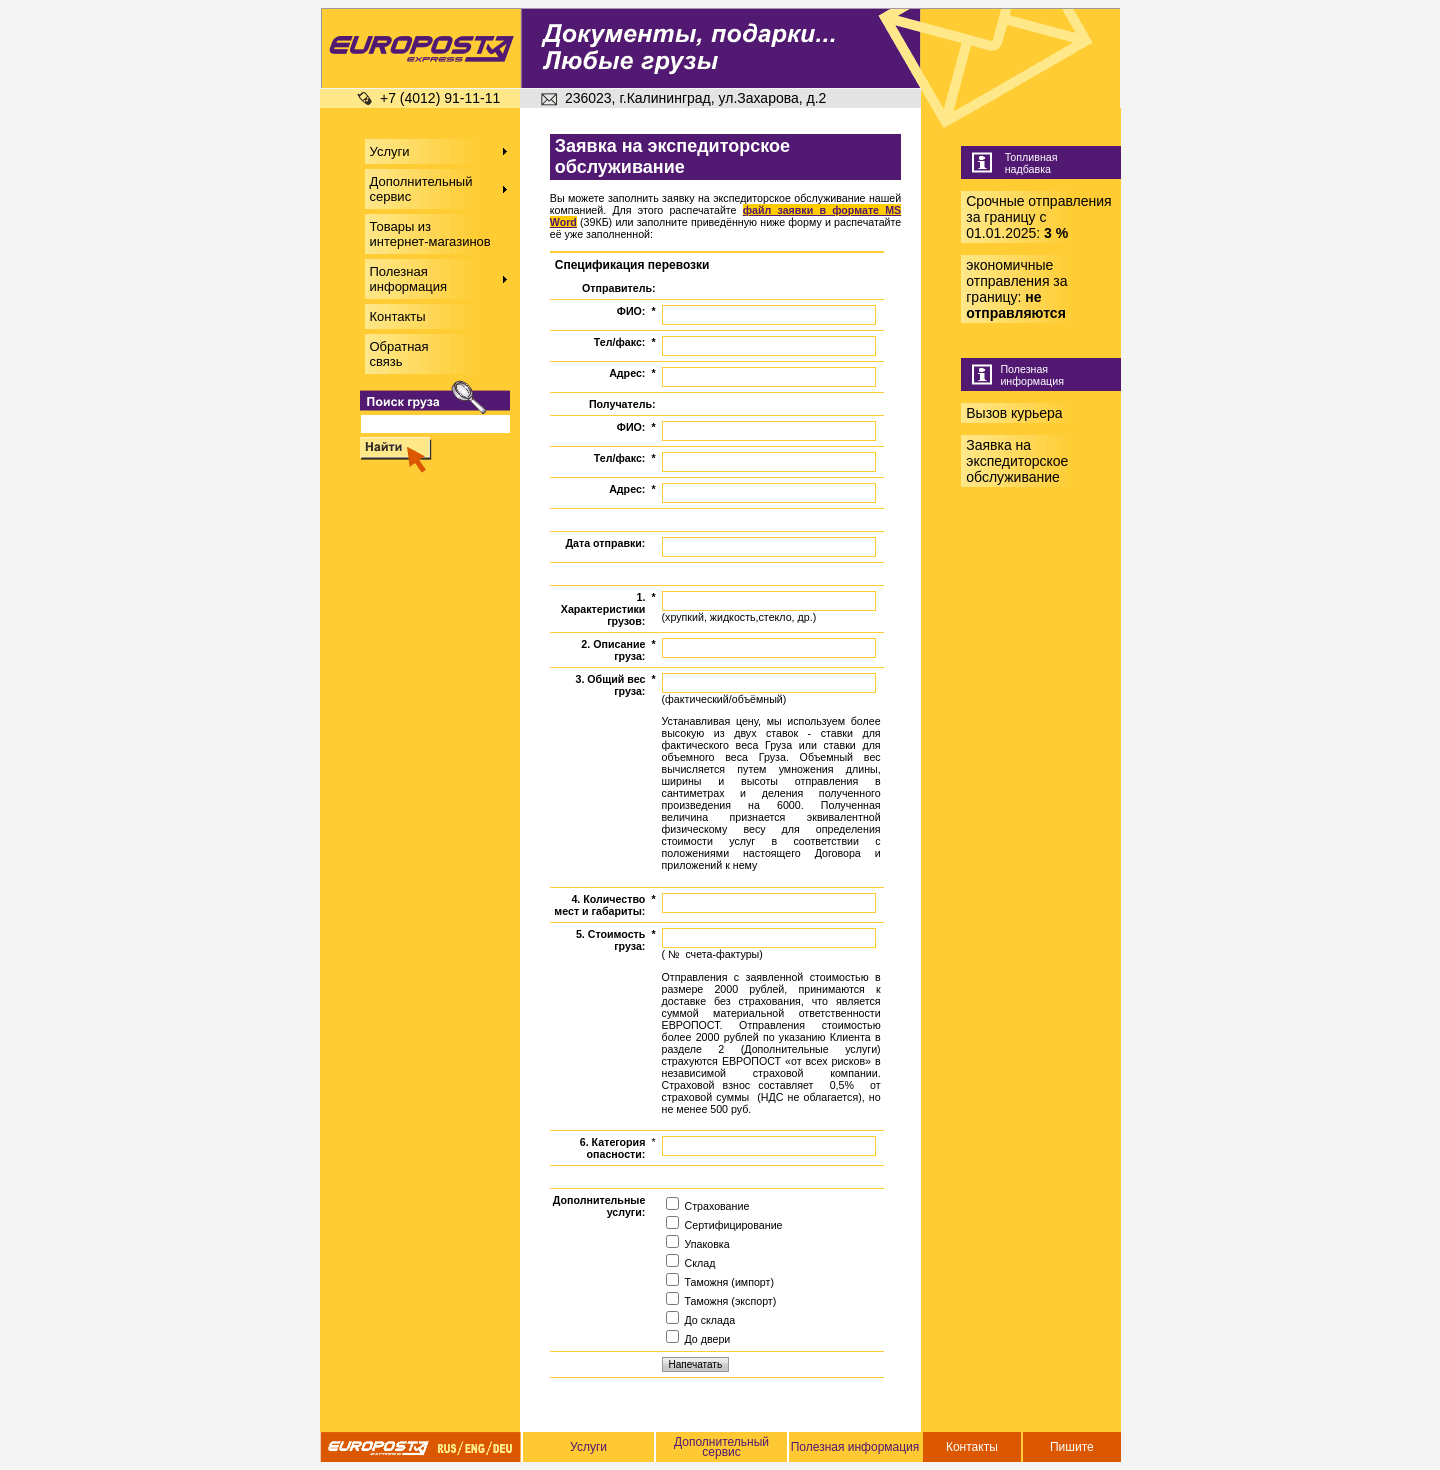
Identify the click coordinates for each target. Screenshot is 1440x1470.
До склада (701, 1320)
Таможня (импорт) (720, 1282)
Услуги (588, 1447)
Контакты (972, 1447)
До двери (698, 1339)
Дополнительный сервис (721, 1447)
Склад (691, 1263)
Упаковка (698, 1244)
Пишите (1072, 1447)
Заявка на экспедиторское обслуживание (1017, 461)
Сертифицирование (724, 1225)
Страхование (708, 1206)
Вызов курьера (1014, 413)
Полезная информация (855, 1447)
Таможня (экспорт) (721, 1301)
